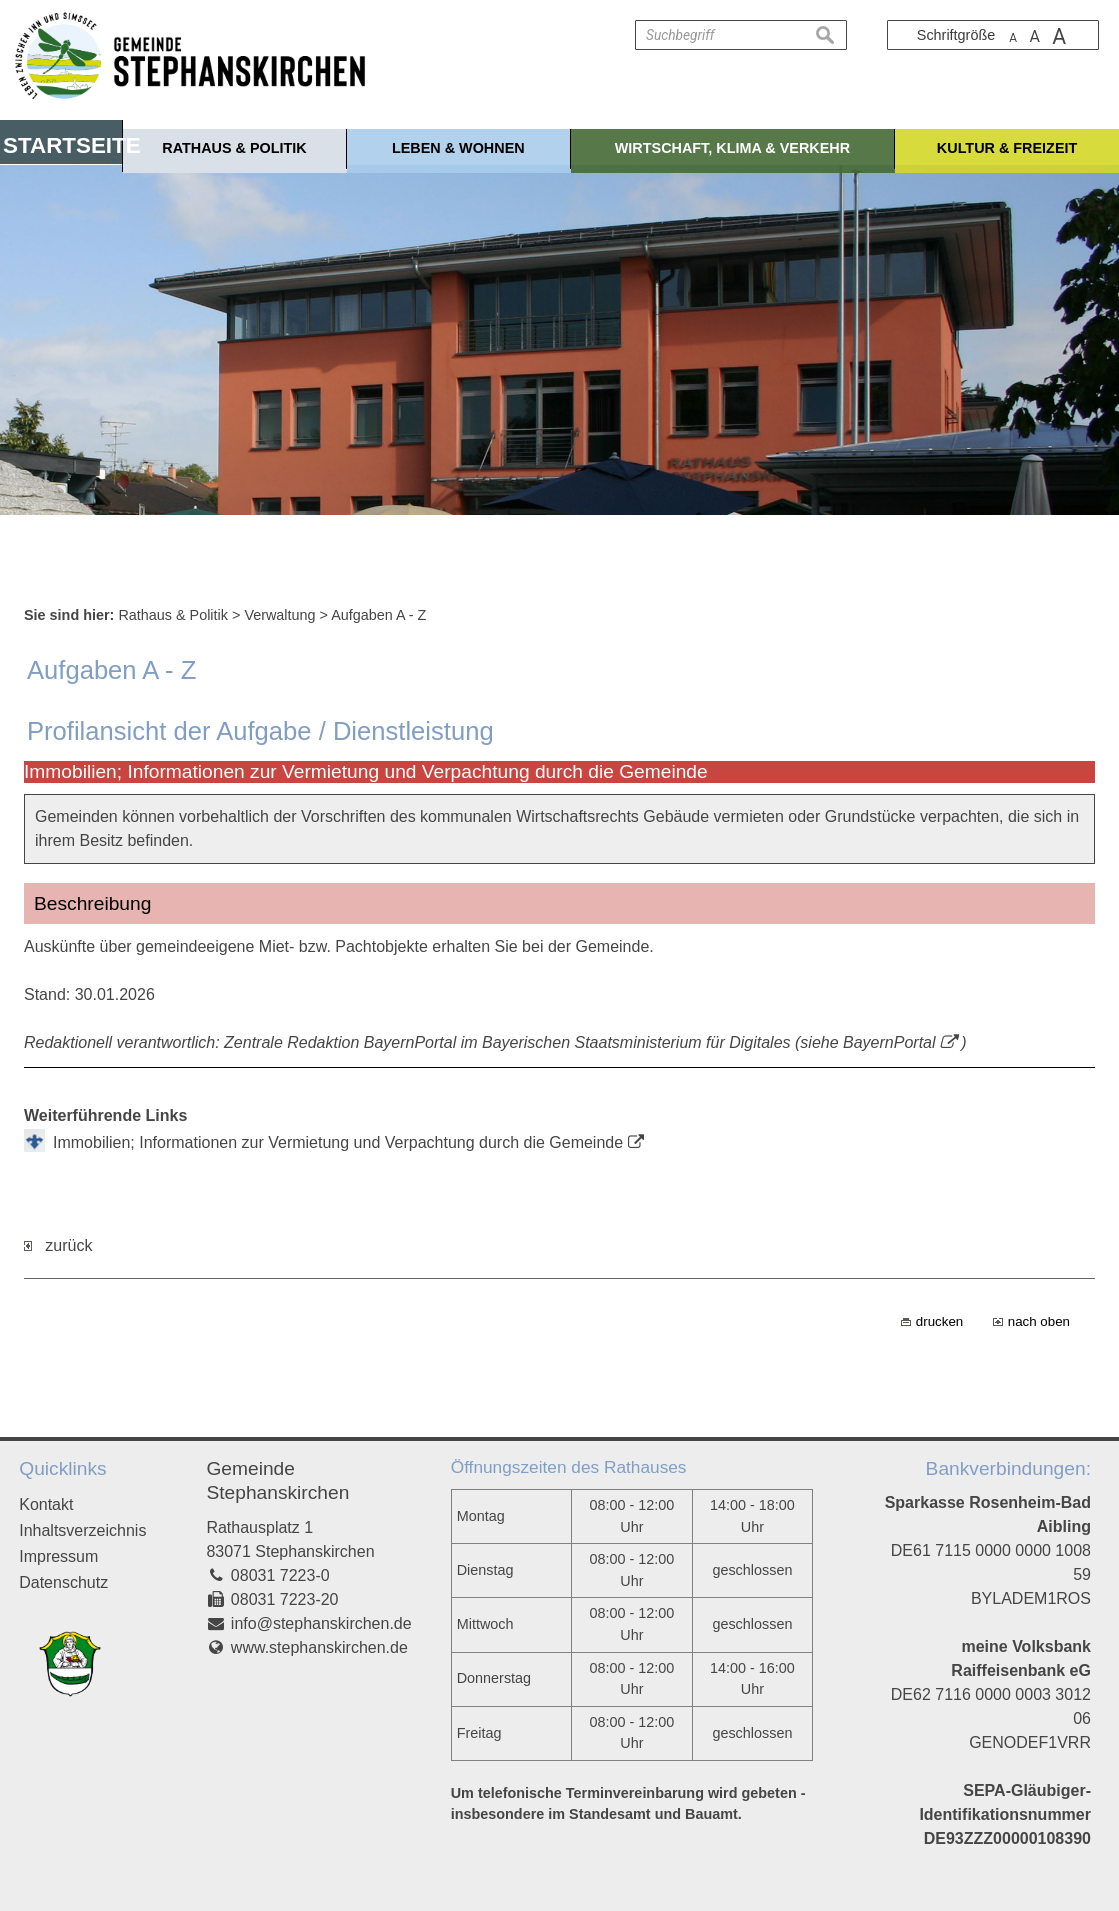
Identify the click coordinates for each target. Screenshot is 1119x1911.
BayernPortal (889, 1042)
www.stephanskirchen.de (319, 1647)
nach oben (1039, 1321)
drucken (939, 1321)
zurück (58, 1245)
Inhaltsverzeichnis (82, 1530)
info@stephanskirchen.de (321, 1623)
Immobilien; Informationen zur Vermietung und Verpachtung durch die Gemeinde (338, 1142)
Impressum (58, 1556)
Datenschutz (63, 1582)
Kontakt (46, 1504)
